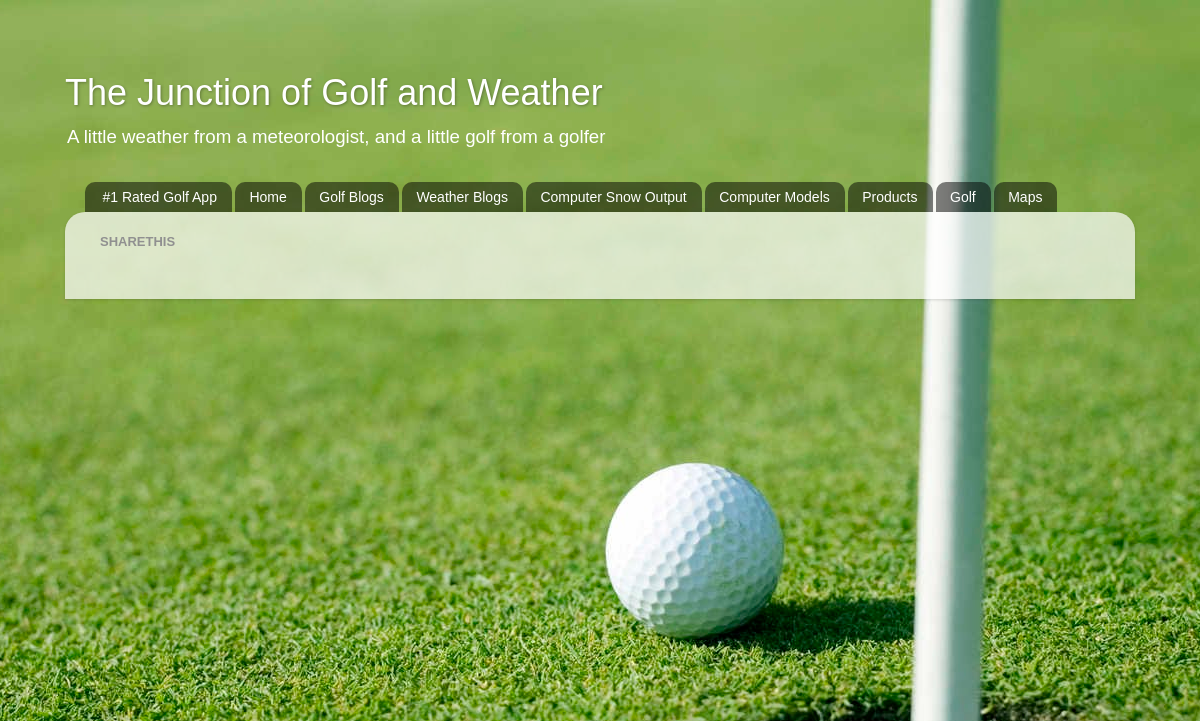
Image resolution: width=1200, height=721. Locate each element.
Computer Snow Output (613, 197)
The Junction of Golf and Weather (334, 92)
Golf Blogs (351, 197)
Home (267, 197)
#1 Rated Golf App (160, 197)
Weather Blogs (462, 197)
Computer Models (774, 197)
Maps (1025, 197)
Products (889, 197)
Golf (963, 197)
